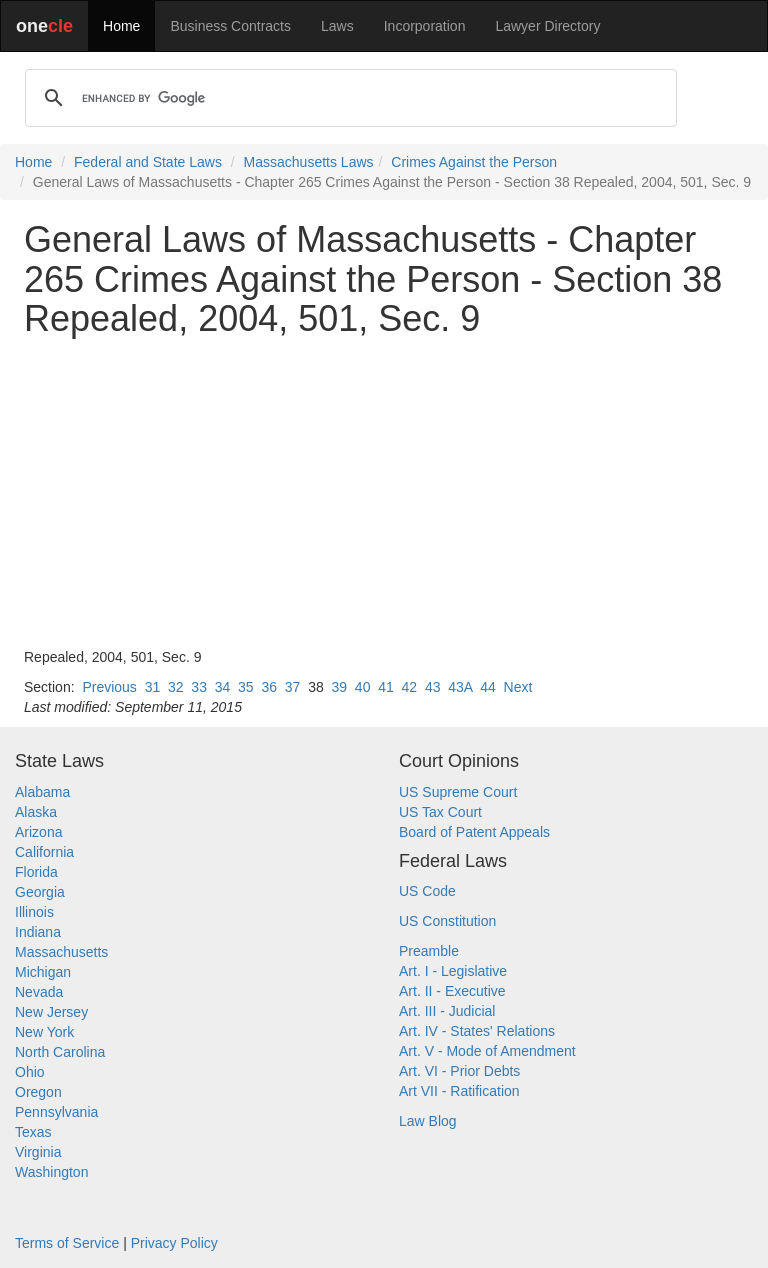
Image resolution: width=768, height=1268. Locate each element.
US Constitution (447, 921)
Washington (51, 1172)
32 (176, 687)
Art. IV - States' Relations (477, 1031)
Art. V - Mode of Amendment (487, 1051)
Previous (109, 687)
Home (121, 26)
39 (340, 687)
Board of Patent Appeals (474, 832)
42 (410, 687)
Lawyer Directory (547, 26)
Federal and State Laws (148, 162)
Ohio (30, 1072)
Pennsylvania (56, 1112)
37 (293, 687)
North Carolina (60, 1052)
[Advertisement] (384, 493)
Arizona (38, 832)
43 (433, 687)
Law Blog (428, 1121)
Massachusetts (61, 952)
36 (269, 687)
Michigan (43, 972)
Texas (33, 1132)
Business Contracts (230, 26)
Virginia (38, 1152)
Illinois (34, 912)
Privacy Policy (174, 1243)
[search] (348, 98)
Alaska (36, 812)
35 (246, 687)
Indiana (38, 932)
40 (363, 687)
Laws (337, 26)
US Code (427, 891)
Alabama (42, 792)
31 (153, 687)
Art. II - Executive (452, 991)
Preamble (429, 951)
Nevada (39, 992)
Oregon (38, 1092)
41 (386, 687)
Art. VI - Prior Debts (459, 1071)
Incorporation (425, 26)
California (44, 852)
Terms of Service (67, 1243)
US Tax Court (440, 812)
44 (488, 687)
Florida (36, 872)
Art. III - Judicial (447, 1011)
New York (44, 1032)
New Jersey (51, 1012)
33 (199, 687)
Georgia (40, 892)
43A (460, 687)
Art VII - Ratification (459, 1091)
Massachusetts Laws (309, 162)
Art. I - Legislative (453, 971)
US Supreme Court (458, 792)
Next (518, 687)
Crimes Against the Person (474, 162)
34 (223, 687)
